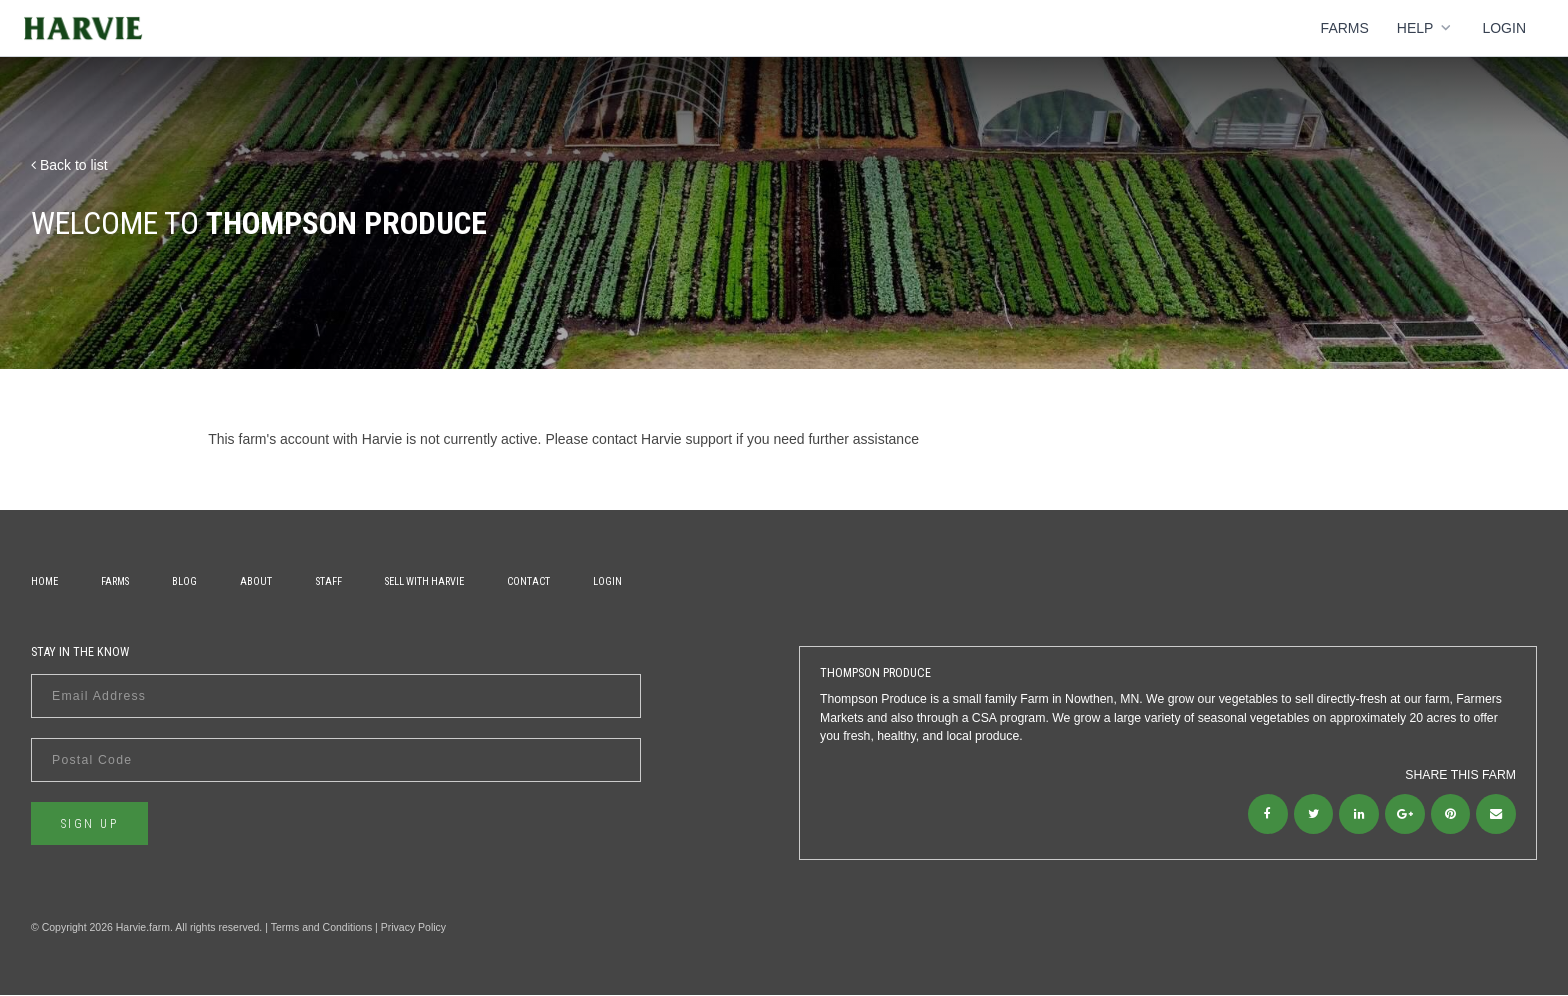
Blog (186, 581)
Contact (532, 581)
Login (1504, 28)
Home (44, 581)
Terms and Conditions (322, 927)
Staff (332, 581)
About (259, 581)
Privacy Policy (413, 927)
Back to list (69, 165)
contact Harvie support (662, 439)
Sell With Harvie (427, 581)
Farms (1345, 28)
